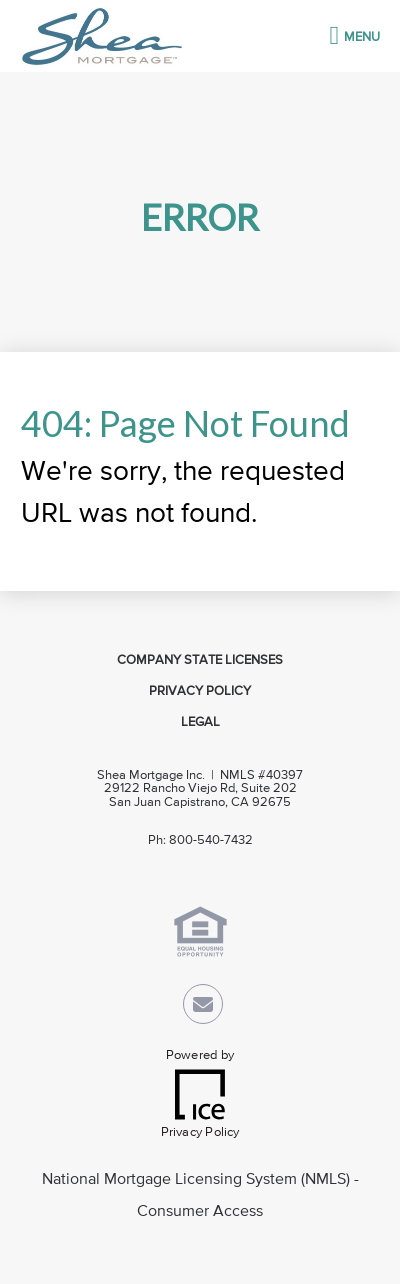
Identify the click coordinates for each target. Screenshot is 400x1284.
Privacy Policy (200, 691)
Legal (200, 722)
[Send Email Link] (203, 1008)
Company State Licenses (200, 660)
